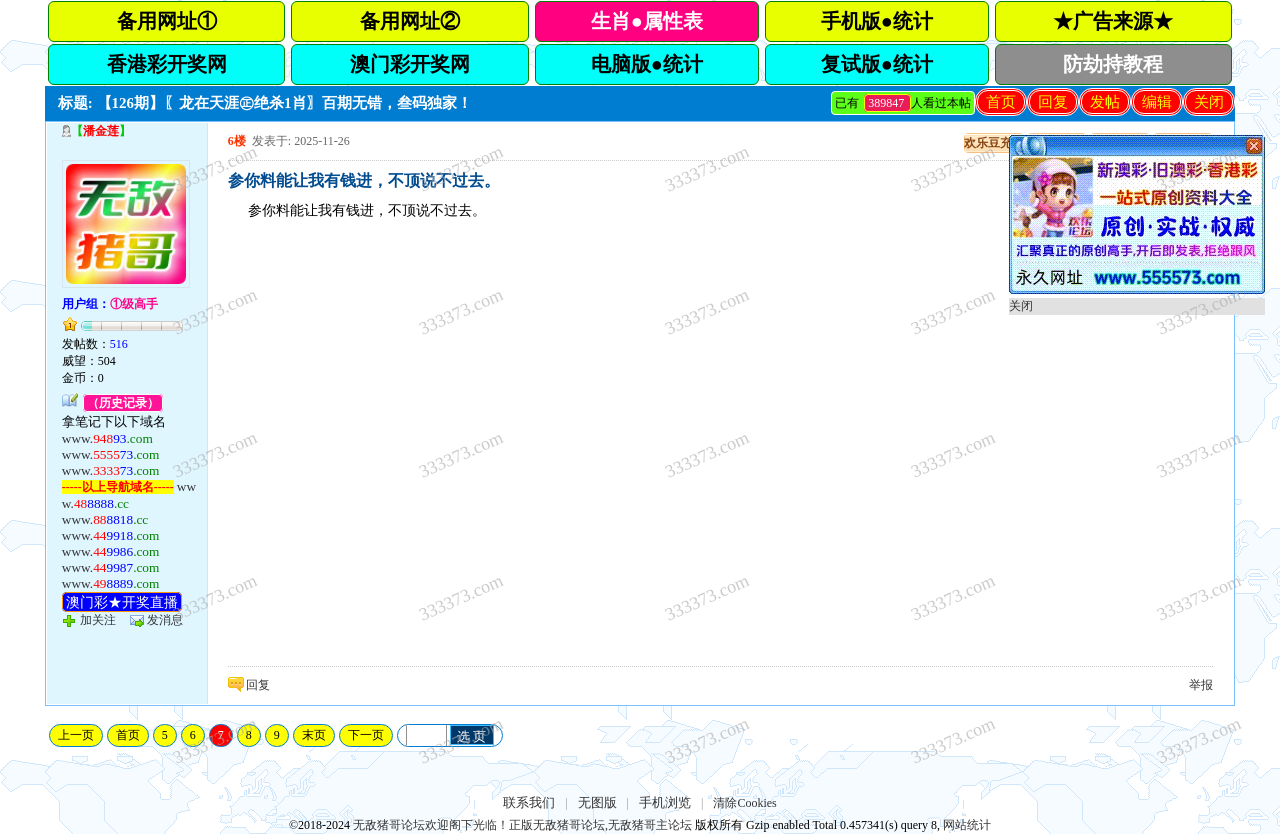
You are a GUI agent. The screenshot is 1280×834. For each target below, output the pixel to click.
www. (107, 438)
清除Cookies (744, 803)
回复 (1053, 102)
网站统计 (967, 825)
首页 (1001, 102)
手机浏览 (665, 802)
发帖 (1105, 102)
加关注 (98, 620)
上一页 (76, 735)
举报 (1201, 685)
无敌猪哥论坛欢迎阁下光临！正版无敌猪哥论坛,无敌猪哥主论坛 (522, 825)
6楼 (237, 141)
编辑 (1157, 102)
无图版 (597, 802)
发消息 (165, 620)
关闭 (1209, 102)
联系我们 (529, 802)
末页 (314, 735)
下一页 (366, 735)
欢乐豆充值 (994, 143)
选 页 (472, 736)
